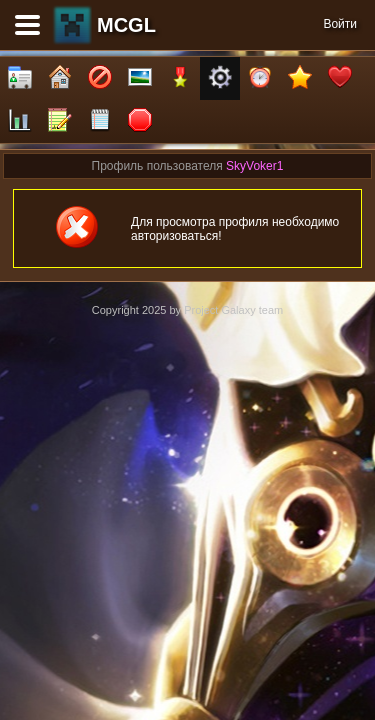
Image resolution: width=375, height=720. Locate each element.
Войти (340, 24)
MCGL (126, 25)
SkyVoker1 (254, 166)
